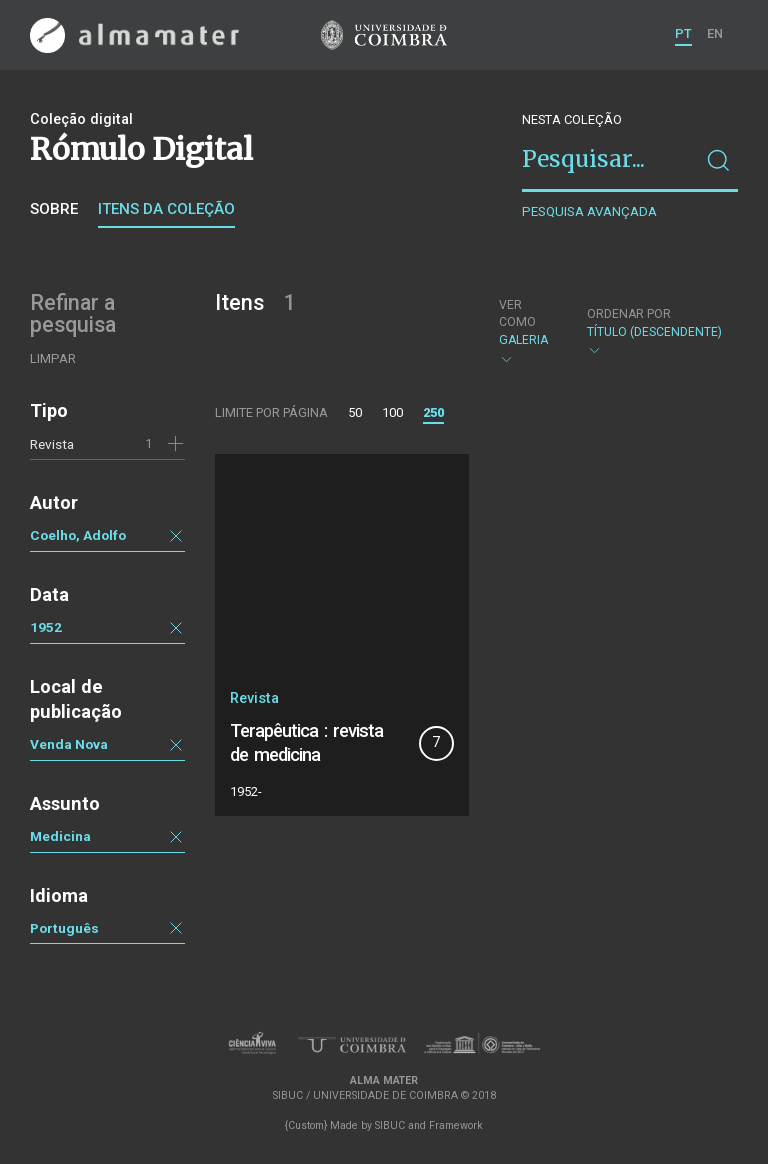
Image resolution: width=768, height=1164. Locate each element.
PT (683, 33)
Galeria (526, 332)
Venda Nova (69, 744)
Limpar (53, 358)
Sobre (54, 209)
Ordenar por (629, 314)
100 (392, 412)
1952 (46, 627)
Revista (52, 444)
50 (355, 412)
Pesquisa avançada (589, 211)
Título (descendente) (654, 332)
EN (715, 33)
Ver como (517, 313)
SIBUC (390, 1125)
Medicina (60, 836)
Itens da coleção (166, 209)
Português (64, 928)
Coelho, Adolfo (78, 535)
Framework (456, 1125)
